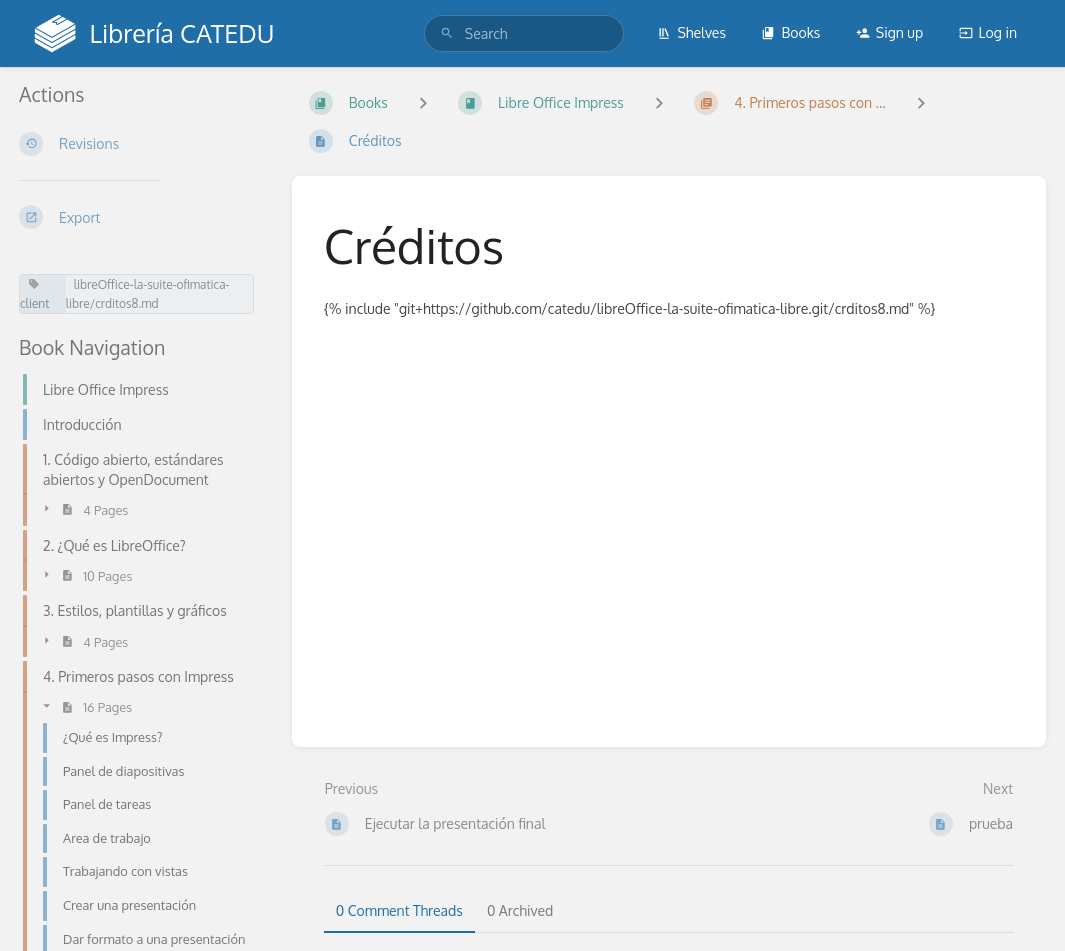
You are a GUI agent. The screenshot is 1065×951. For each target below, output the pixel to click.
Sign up (889, 32)
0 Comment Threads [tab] (399, 910)
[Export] (139, 217)
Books (790, 32)
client (34, 294)
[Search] (447, 33)
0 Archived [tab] (520, 910)
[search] (524, 33)
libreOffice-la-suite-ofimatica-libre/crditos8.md (148, 294)
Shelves (691, 32)
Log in (988, 32)
